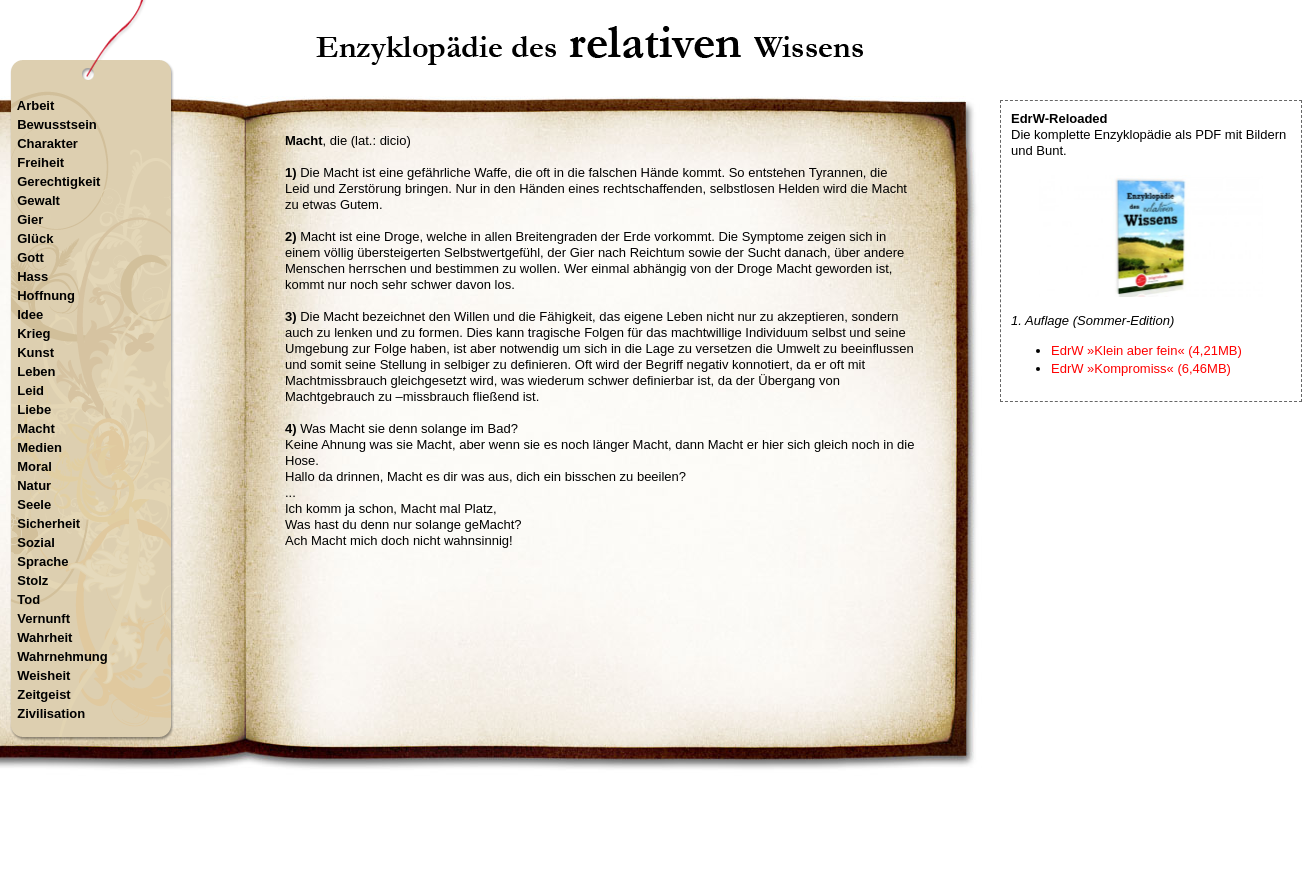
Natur (34, 485)
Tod (28, 599)
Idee (30, 314)
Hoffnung (46, 295)
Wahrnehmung (62, 656)
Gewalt (38, 200)
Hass (32, 276)
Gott (30, 257)
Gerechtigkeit (58, 181)
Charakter (47, 143)
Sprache (42, 561)
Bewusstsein (56, 124)
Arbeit (36, 105)
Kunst (35, 352)
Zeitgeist (43, 694)
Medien (39, 447)
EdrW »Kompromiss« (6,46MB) (1141, 368)
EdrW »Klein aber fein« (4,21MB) (1146, 350)
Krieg (33, 333)
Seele (34, 504)
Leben (36, 371)
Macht (36, 428)
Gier (30, 219)
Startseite (592, 801)
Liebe (34, 409)
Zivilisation (51, 713)
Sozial (36, 542)
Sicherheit (48, 523)
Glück (35, 238)
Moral (34, 466)
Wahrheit (44, 637)
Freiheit (40, 162)
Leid (30, 390)
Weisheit (43, 675)
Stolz (32, 580)
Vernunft (43, 618)
